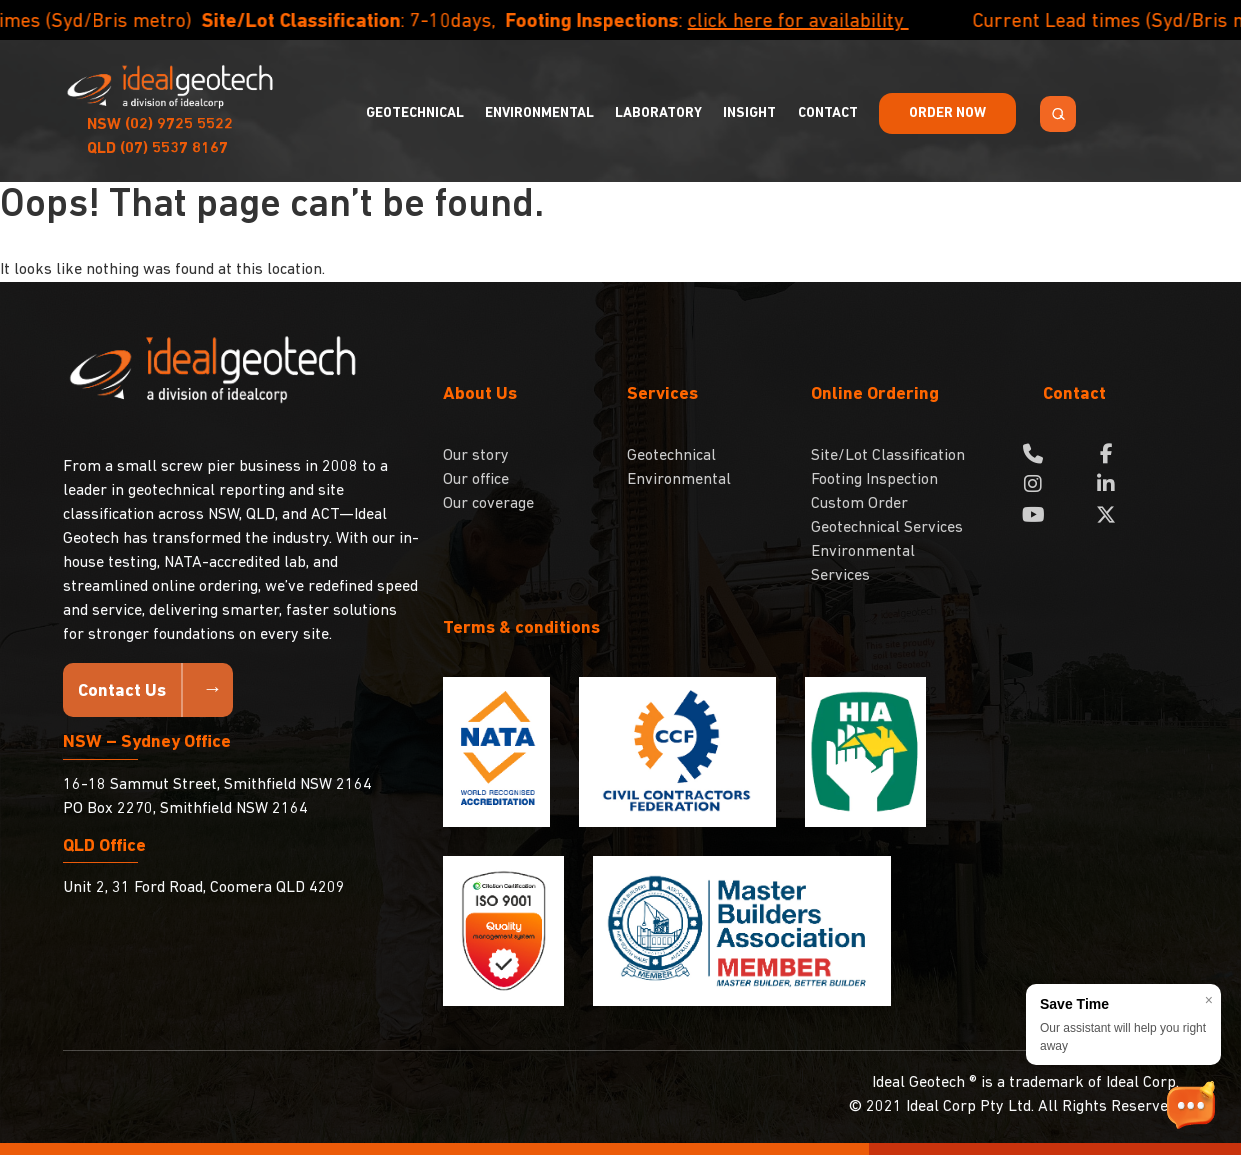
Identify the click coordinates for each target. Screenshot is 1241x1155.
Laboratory (658, 113)
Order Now (947, 113)
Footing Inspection (874, 480)
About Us (480, 394)
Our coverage (488, 504)
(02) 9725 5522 (160, 125)
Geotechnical (415, 113)
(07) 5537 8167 (157, 149)
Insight (749, 113)
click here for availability (825, 22)
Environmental (539, 113)
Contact (828, 113)
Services (662, 394)
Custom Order (859, 504)
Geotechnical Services (887, 528)
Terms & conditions (521, 628)
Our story (476, 456)
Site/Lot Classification (888, 456)
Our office (476, 480)
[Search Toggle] (1058, 114)
